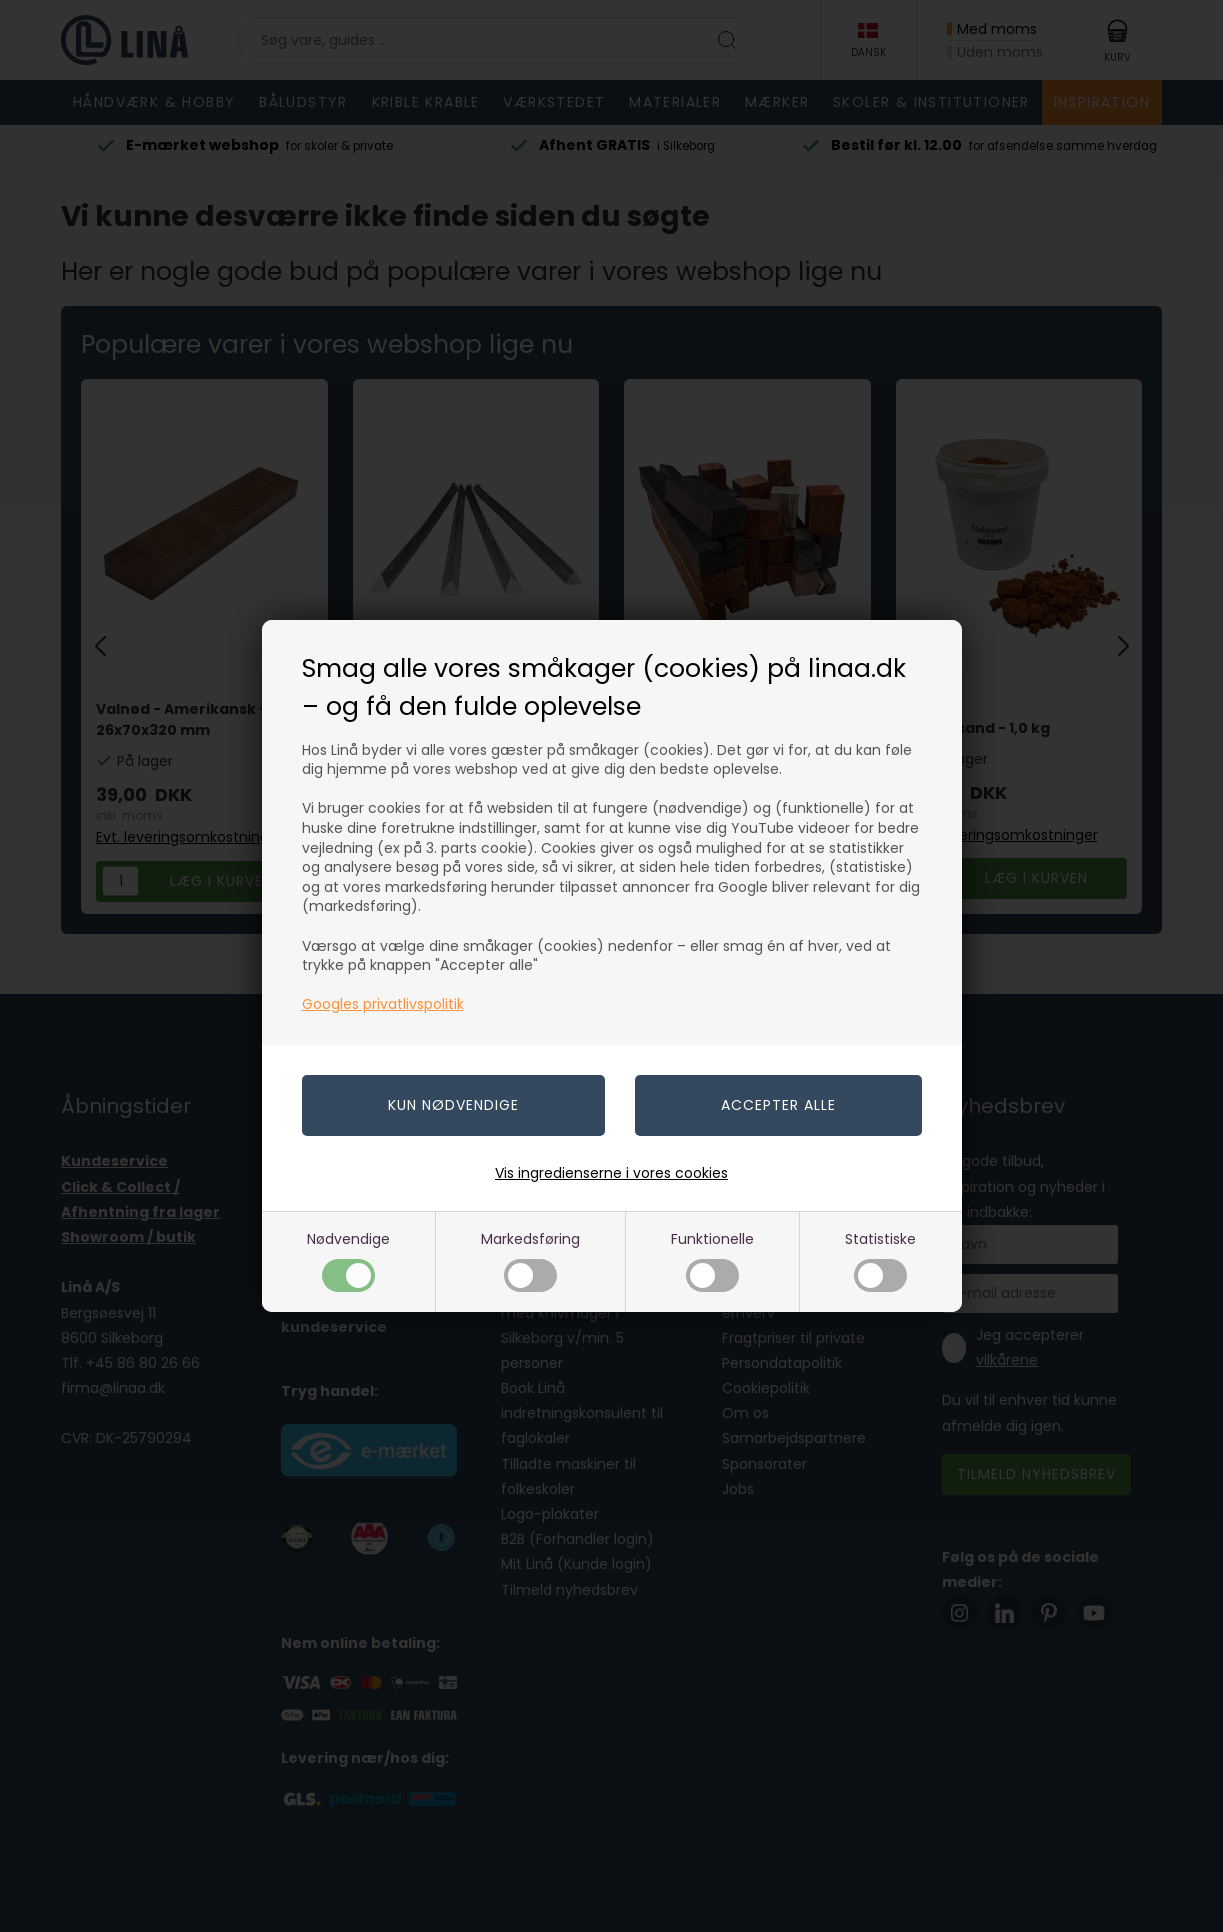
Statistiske (880, 1260)
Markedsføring (530, 1260)
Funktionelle (712, 1260)
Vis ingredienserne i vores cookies (611, 1173)
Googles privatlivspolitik (383, 1004)
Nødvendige (348, 1260)
